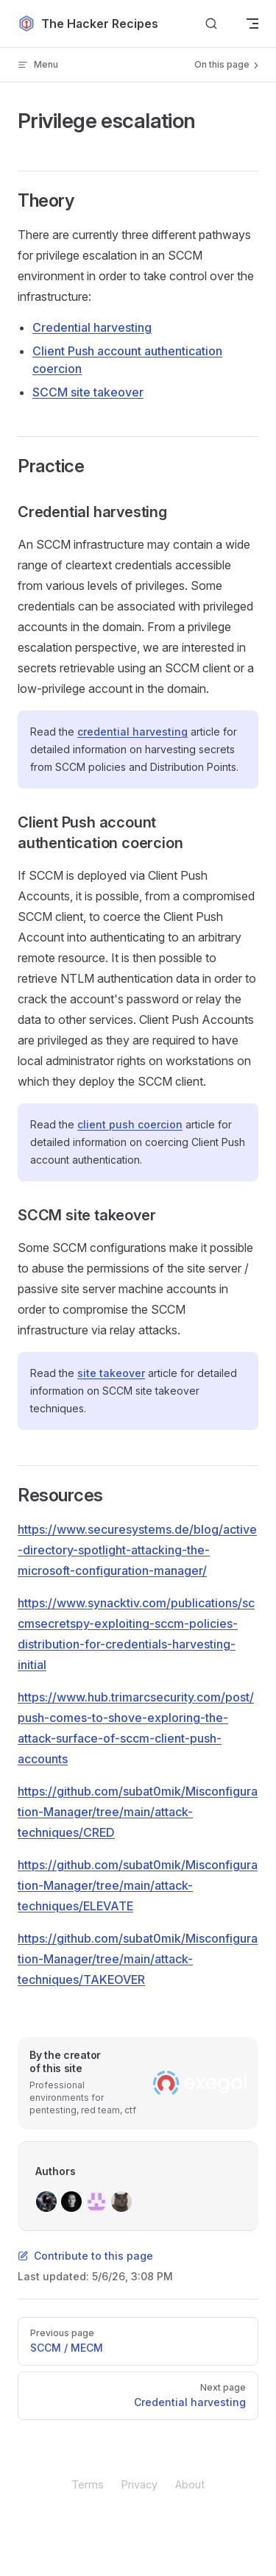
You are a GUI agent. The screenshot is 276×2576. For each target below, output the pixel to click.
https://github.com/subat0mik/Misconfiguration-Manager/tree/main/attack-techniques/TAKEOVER (138, 1959)
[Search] (211, 24)
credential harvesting (132, 731)
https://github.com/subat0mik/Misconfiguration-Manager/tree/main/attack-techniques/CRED (138, 1812)
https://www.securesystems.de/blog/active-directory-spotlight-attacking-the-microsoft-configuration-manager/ (137, 1550)
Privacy (139, 2484)
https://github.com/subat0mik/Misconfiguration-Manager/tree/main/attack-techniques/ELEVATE (138, 1885)
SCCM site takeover (88, 392)
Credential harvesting (92, 327)
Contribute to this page (85, 2255)
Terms (87, 2484)
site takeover (111, 1373)
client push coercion (130, 1124)
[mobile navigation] (252, 23)
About (190, 2484)
